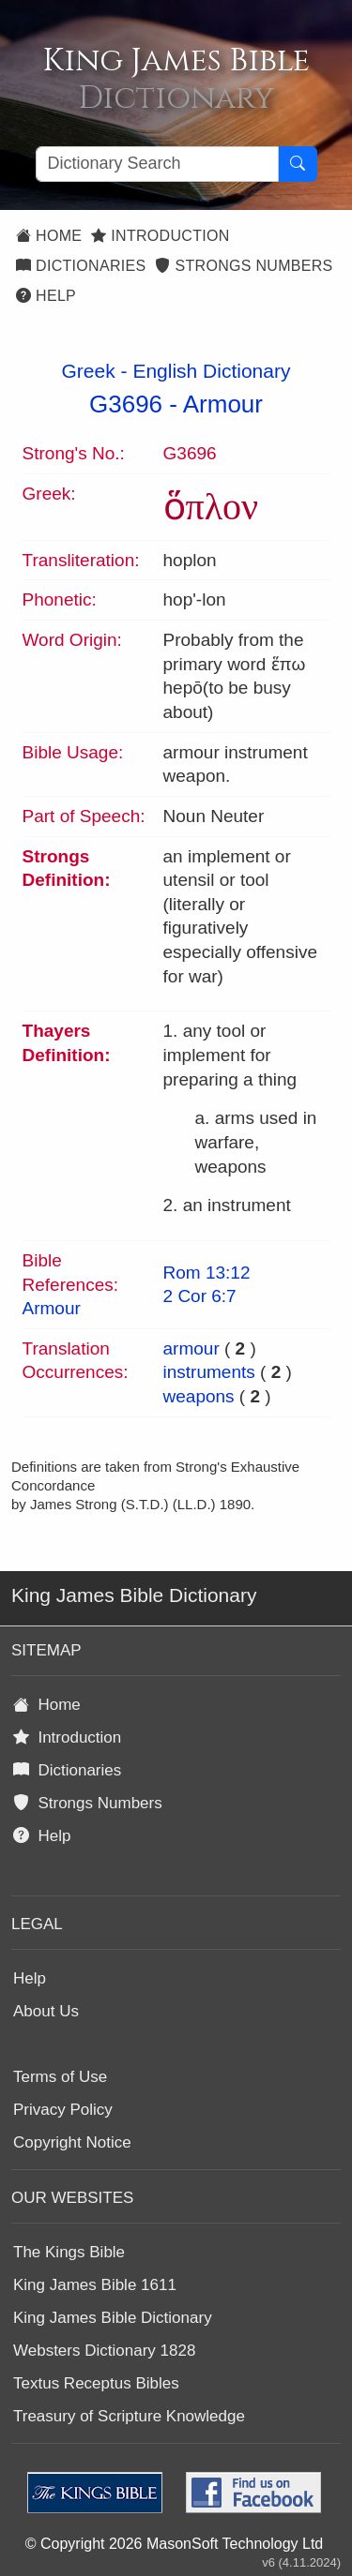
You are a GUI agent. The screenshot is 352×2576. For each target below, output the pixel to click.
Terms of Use (60, 2077)
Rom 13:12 (207, 1272)
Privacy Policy (63, 2110)
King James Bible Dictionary (112, 2318)
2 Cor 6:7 (200, 1296)
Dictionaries (80, 266)
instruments (209, 1372)
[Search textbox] (157, 164)
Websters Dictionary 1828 (104, 2350)
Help (46, 296)
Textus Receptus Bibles (96, 2383)
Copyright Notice (72, 2142)
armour (191, 1348)
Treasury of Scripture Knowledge (129, 2416)
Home (49, 236)
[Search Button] (297, 164)
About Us (46, 2011)
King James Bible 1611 (94, 2285)
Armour (223, 404)
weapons (199, 1396)
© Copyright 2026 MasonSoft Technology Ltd (174, 2544)
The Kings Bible (69, 2252)
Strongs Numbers (243, 266)
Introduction (160, 236)
